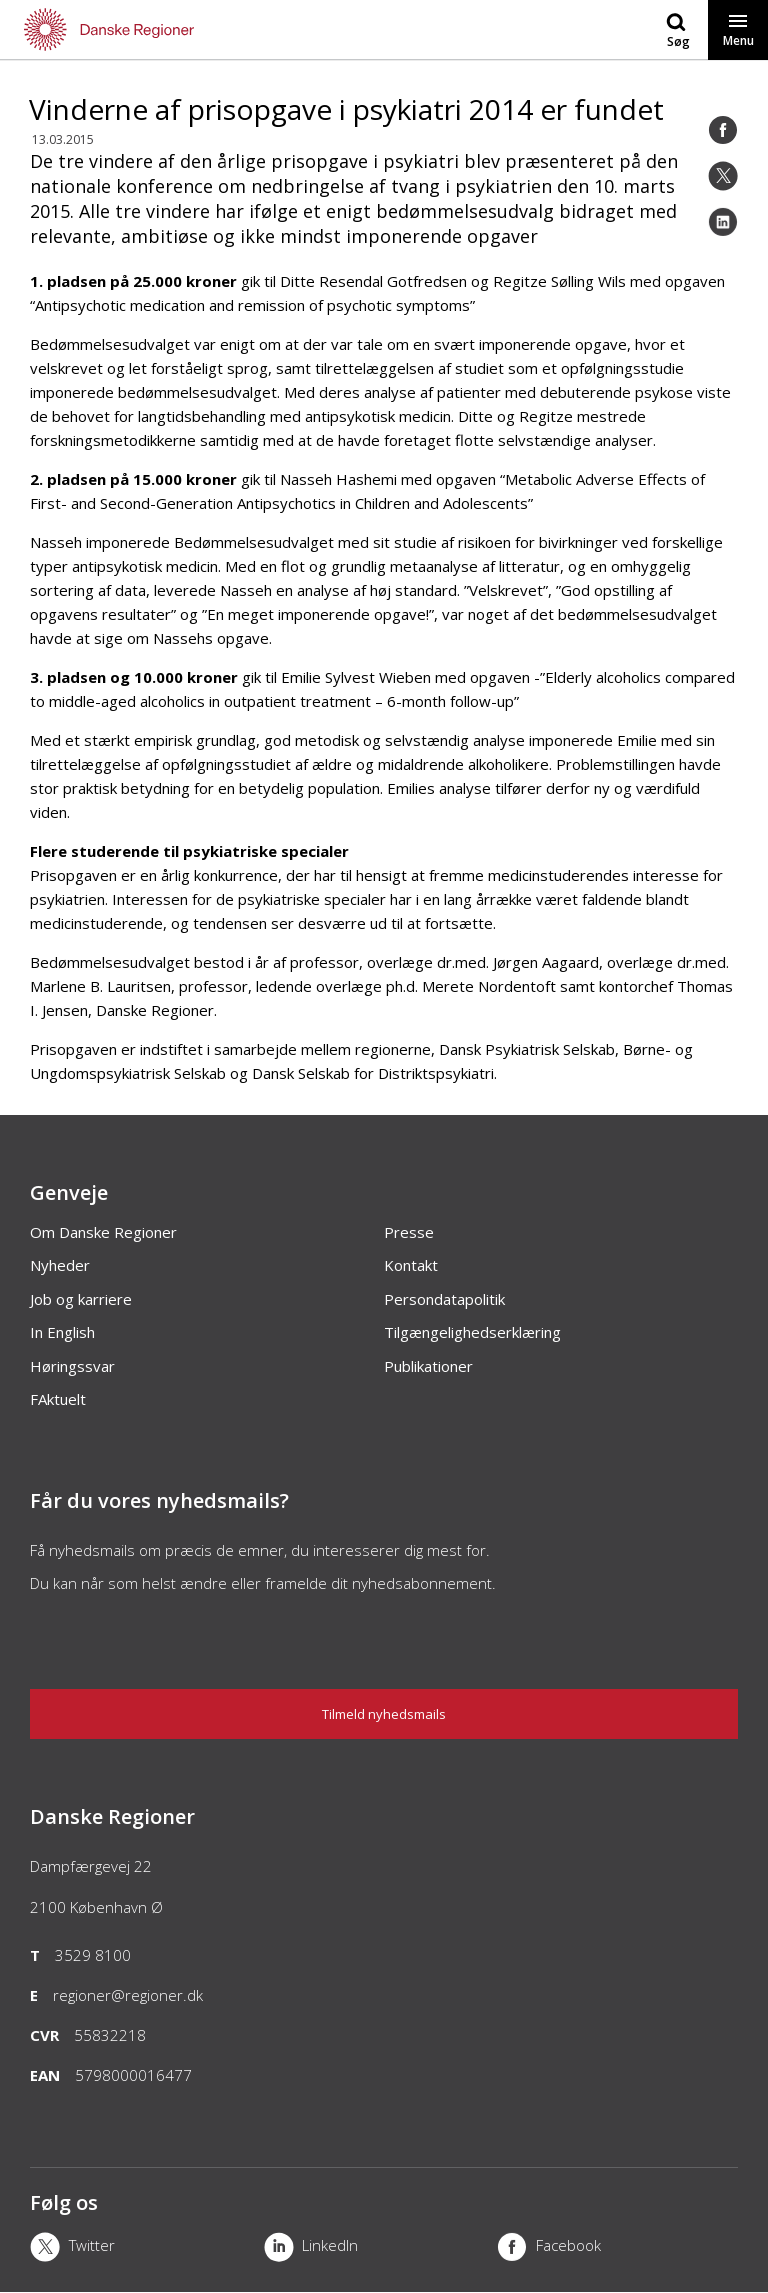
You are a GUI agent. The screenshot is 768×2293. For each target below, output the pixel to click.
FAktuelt (58, 1399)
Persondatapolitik (444, 1299)
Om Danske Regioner (103, 1232)
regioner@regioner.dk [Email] (128, 1995)
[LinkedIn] (723, 222)
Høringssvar (72, 1366)
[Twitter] (723, 176)
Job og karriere (81, 1299)
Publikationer (428, 1366)
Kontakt (411, 1265)
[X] (147, 2249)
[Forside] (192, 29)
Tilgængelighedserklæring (472, 1332)
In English (62, 1332)
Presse (409, 1232)
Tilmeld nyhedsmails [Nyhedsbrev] (384, 1714)
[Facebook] (723, 130)
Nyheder (60, 1265)
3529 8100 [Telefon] (93, 1955)
